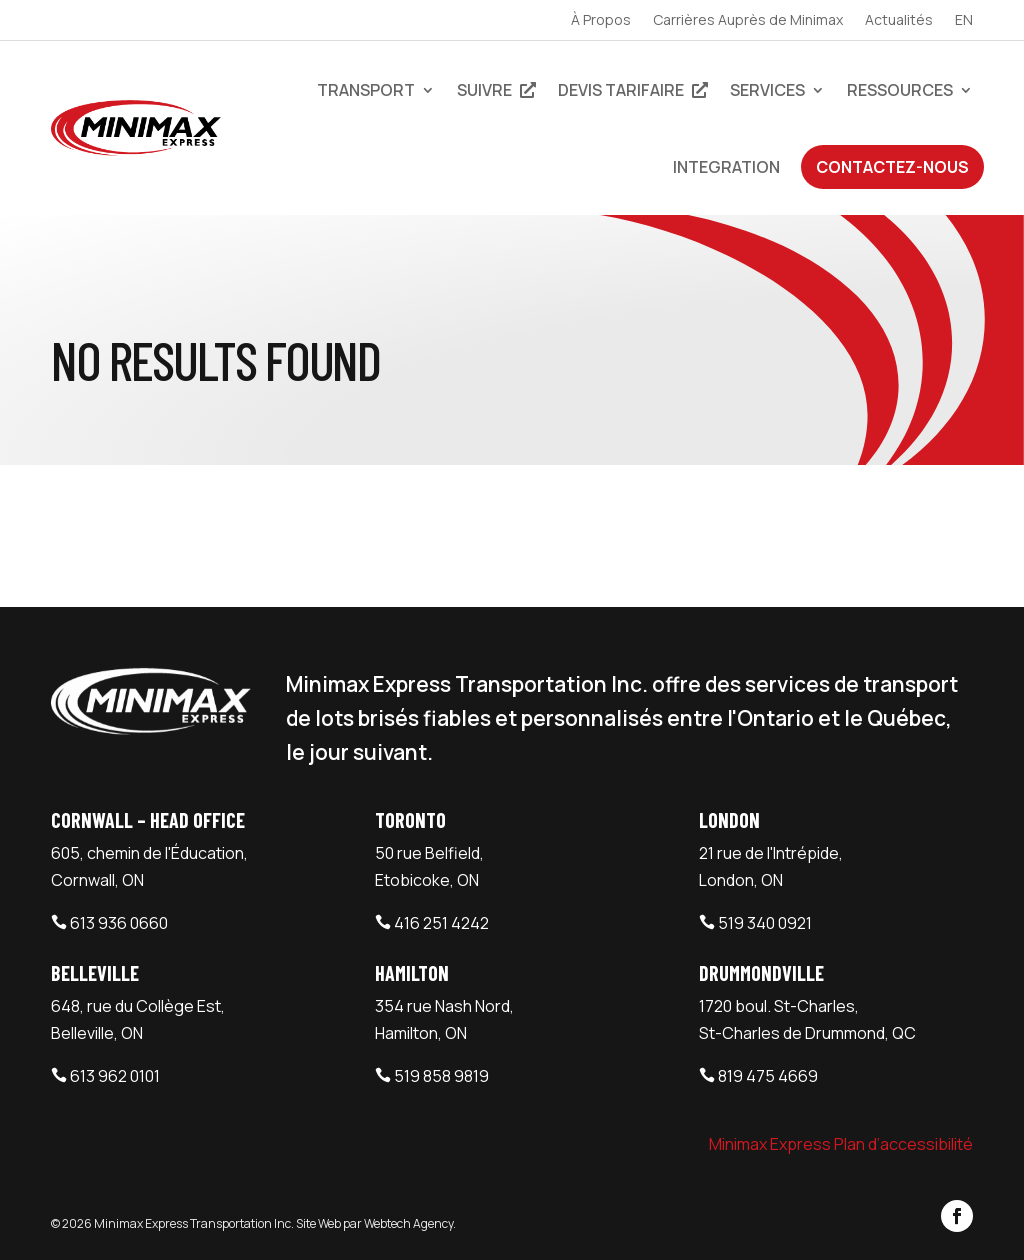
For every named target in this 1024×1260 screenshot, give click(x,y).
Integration (726, 167)
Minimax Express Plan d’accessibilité (841, 1144)
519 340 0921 (765, 923)
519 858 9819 (441, 1076)
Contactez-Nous (892, 167)
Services (767, 90)
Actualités (899, 21)
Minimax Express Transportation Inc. (195, 1223)
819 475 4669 (768, 1076)
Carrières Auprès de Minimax (748, 21)
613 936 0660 (119, 923)
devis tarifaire (633, 90)
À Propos (601, 21)
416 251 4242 (441, 923)
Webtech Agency (408, 1223)
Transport (366, 90)
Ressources (900, 90)
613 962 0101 (115, 1076)
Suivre (496, 90)
